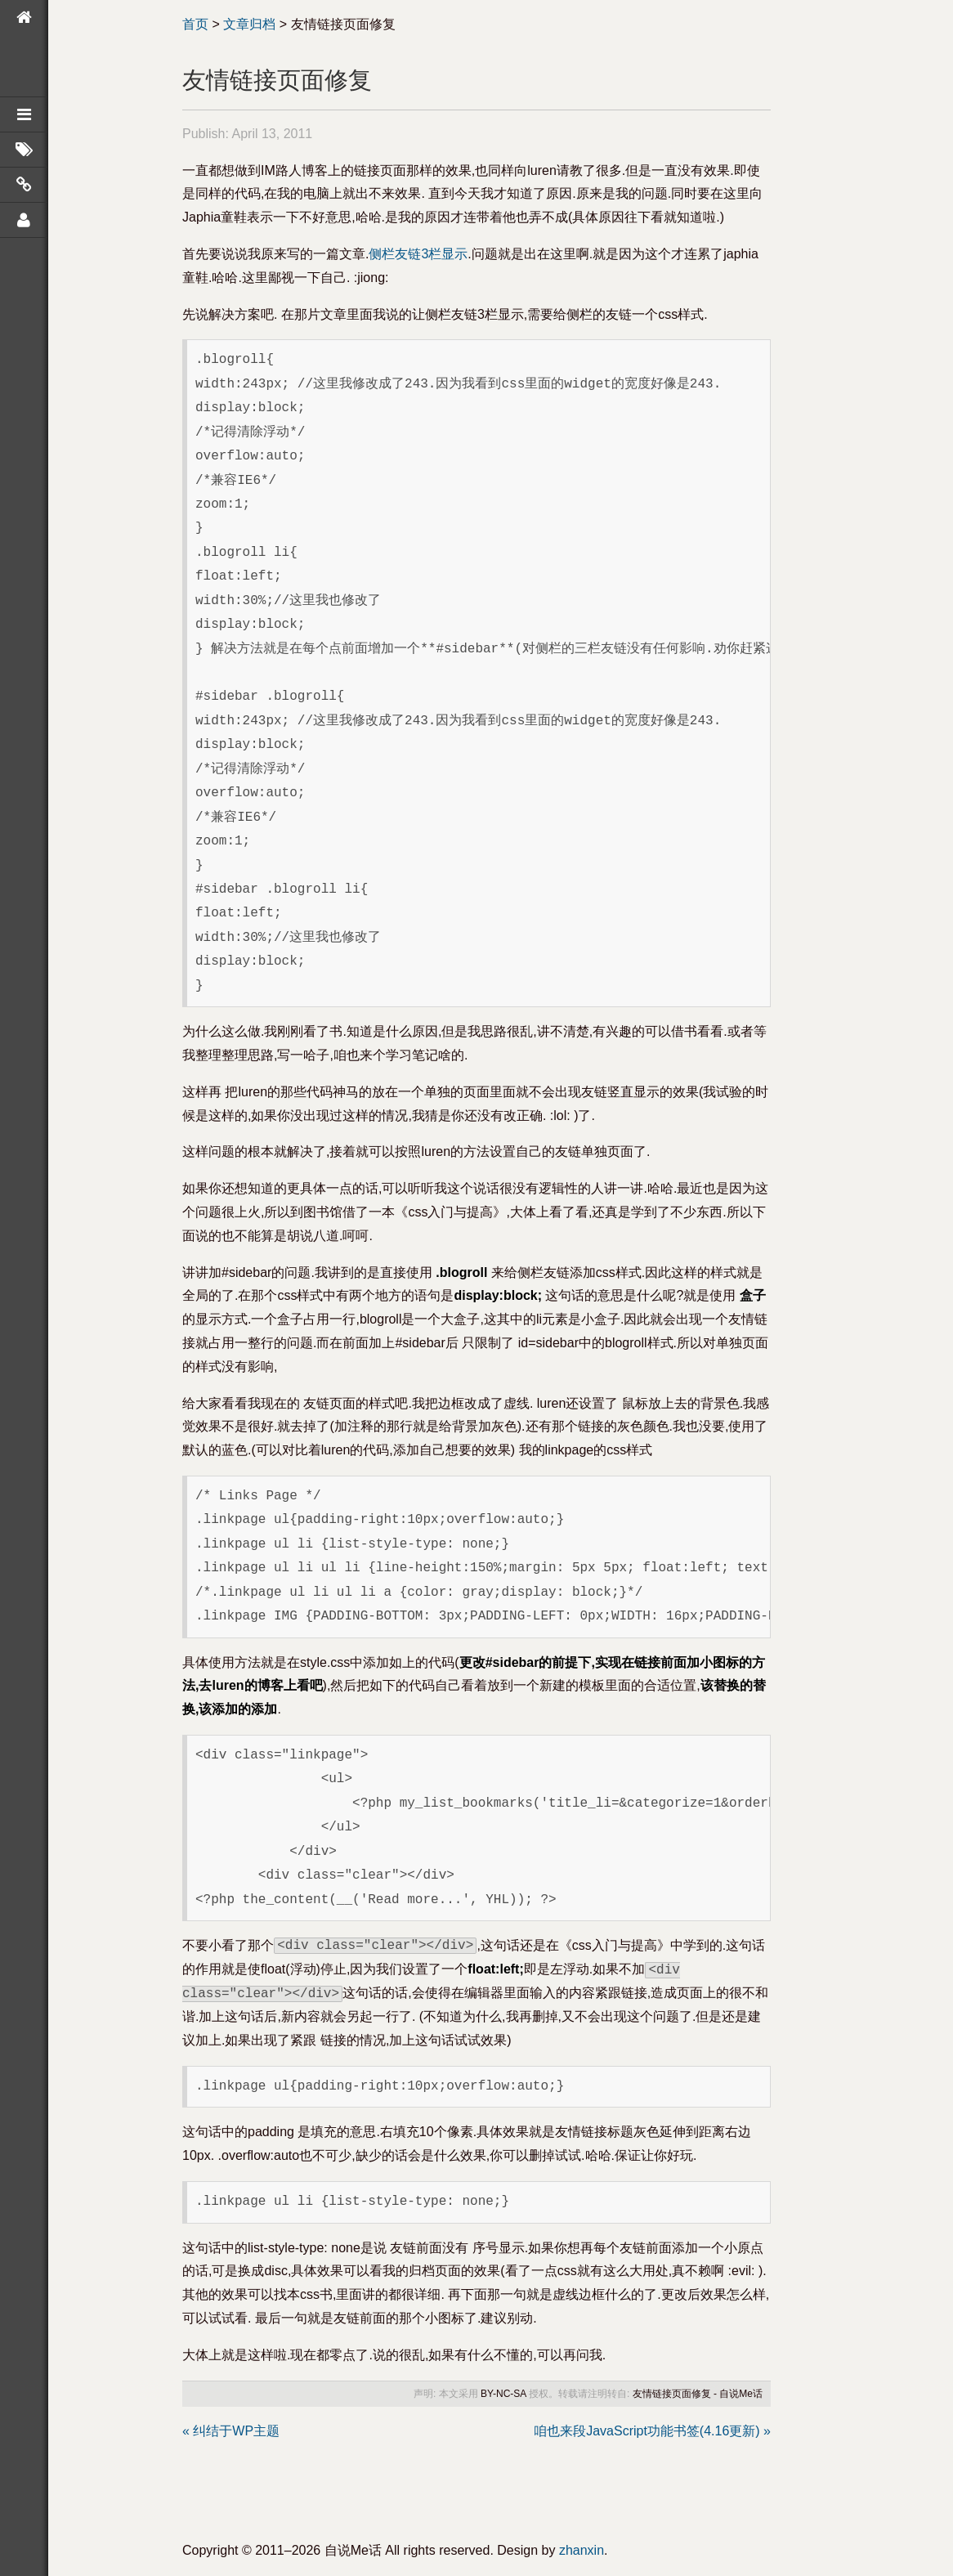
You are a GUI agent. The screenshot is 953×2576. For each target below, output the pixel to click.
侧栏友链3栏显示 (418, 254)
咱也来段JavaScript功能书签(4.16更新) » (652, 2431)
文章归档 (249, 24)
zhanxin (581, 2550)
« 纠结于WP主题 (231, 2431)
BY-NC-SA (503, 2393)
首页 (195, 24)
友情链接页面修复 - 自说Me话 (698, 2393)
